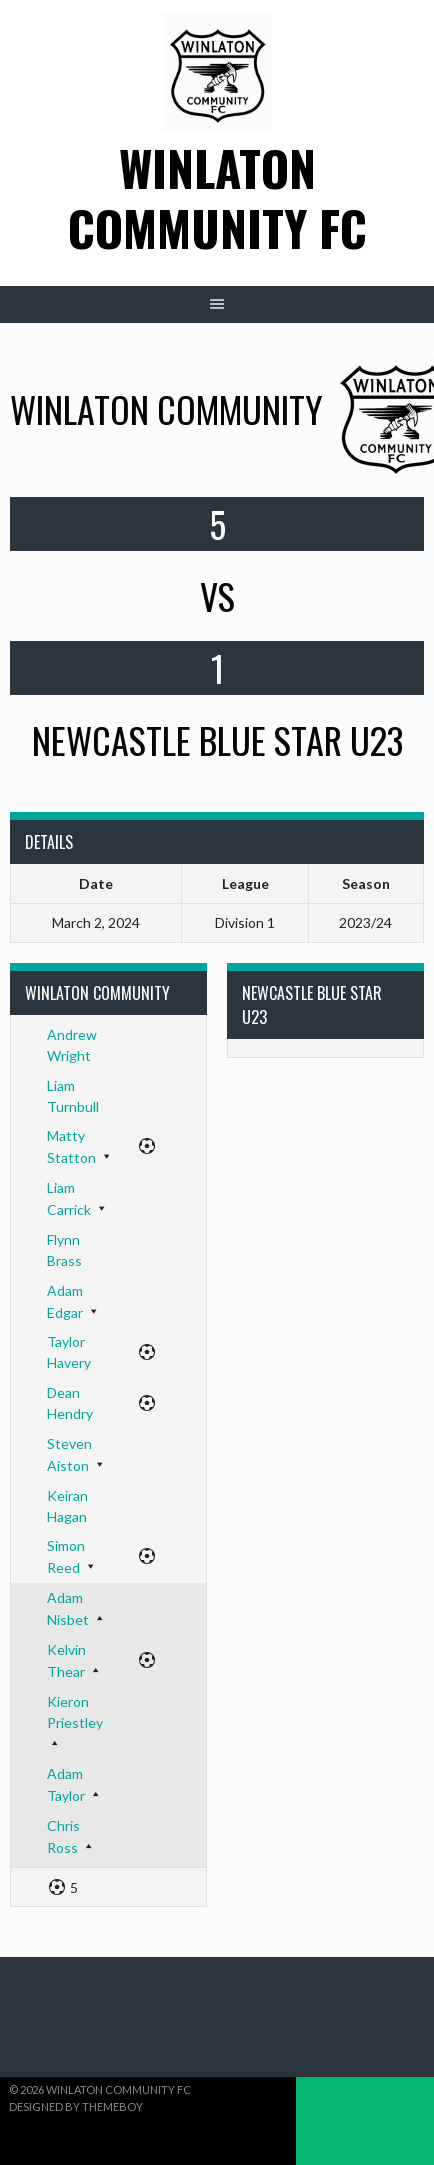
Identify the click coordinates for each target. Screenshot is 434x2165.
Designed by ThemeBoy (76, 2106)
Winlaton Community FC (217, 197)
